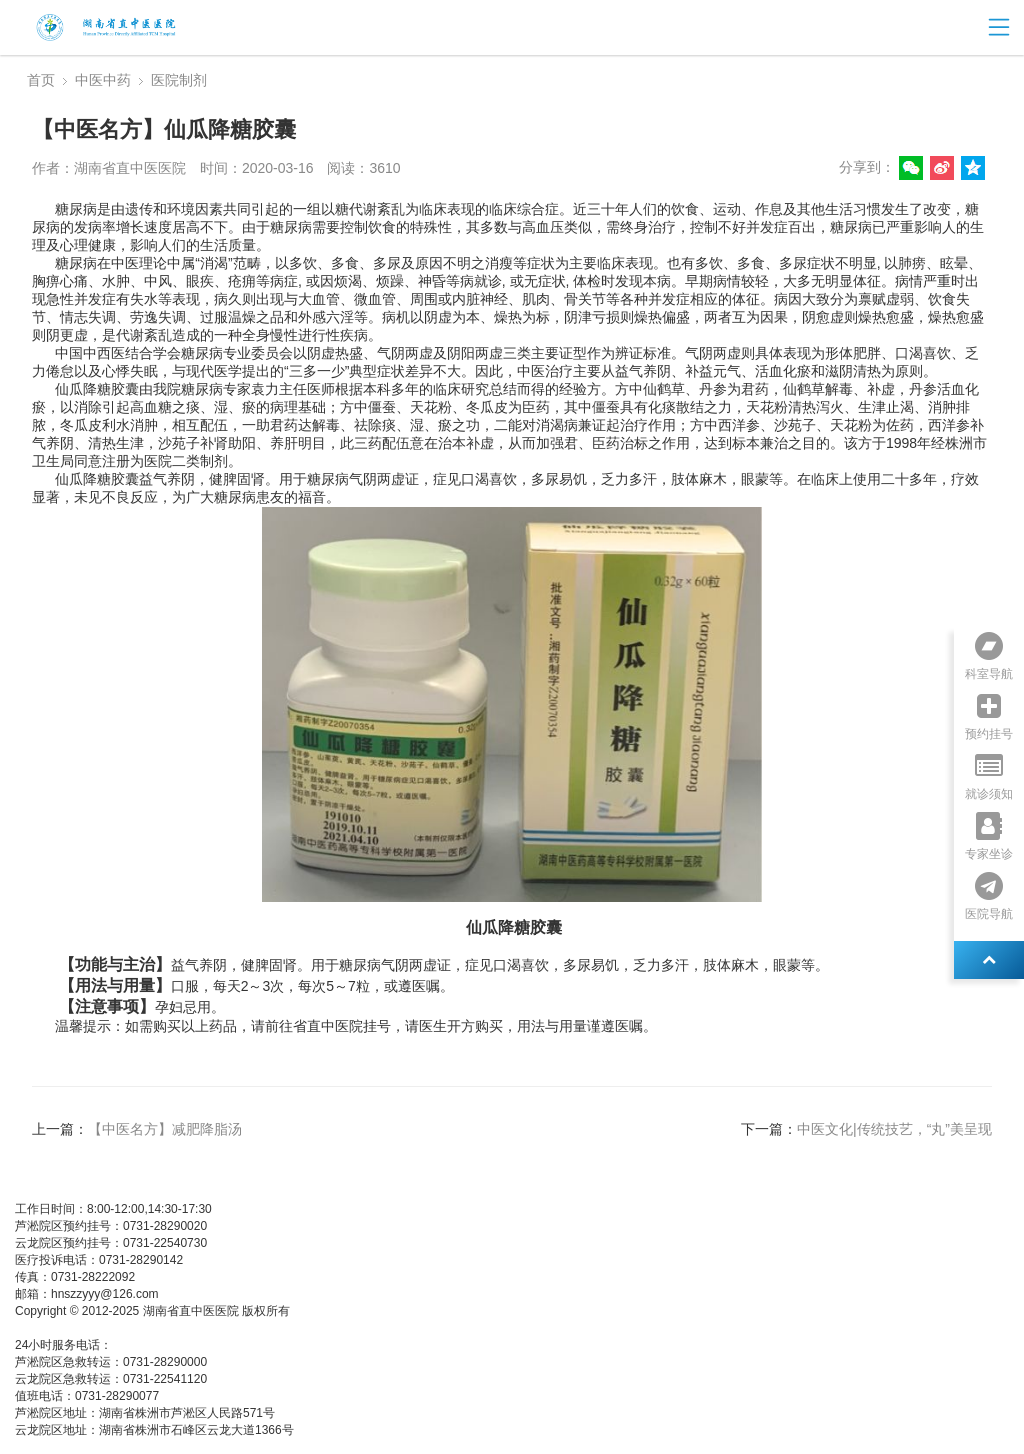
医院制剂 (179, 80)
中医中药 (103, 80)
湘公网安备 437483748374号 (208, 1328)
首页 (41, 80)
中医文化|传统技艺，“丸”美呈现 (894, 1129)
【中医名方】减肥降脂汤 (165, 1129)
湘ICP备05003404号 (69, 1328)
